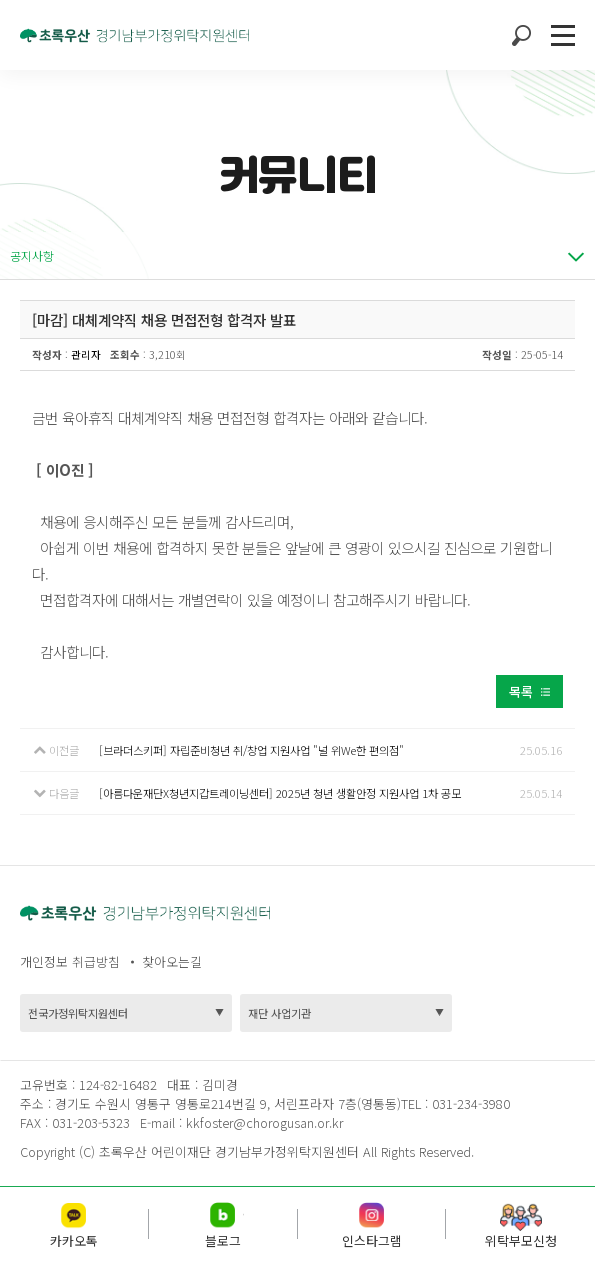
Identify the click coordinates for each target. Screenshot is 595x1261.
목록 (521, 691)
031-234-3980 (469, 1103)
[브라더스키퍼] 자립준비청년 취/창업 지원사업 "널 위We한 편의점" (251, 750)
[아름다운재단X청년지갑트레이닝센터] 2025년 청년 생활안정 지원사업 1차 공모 (280, 793)
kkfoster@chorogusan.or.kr (264, 1122)
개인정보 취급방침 (70, 961)
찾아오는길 (172, 961)
